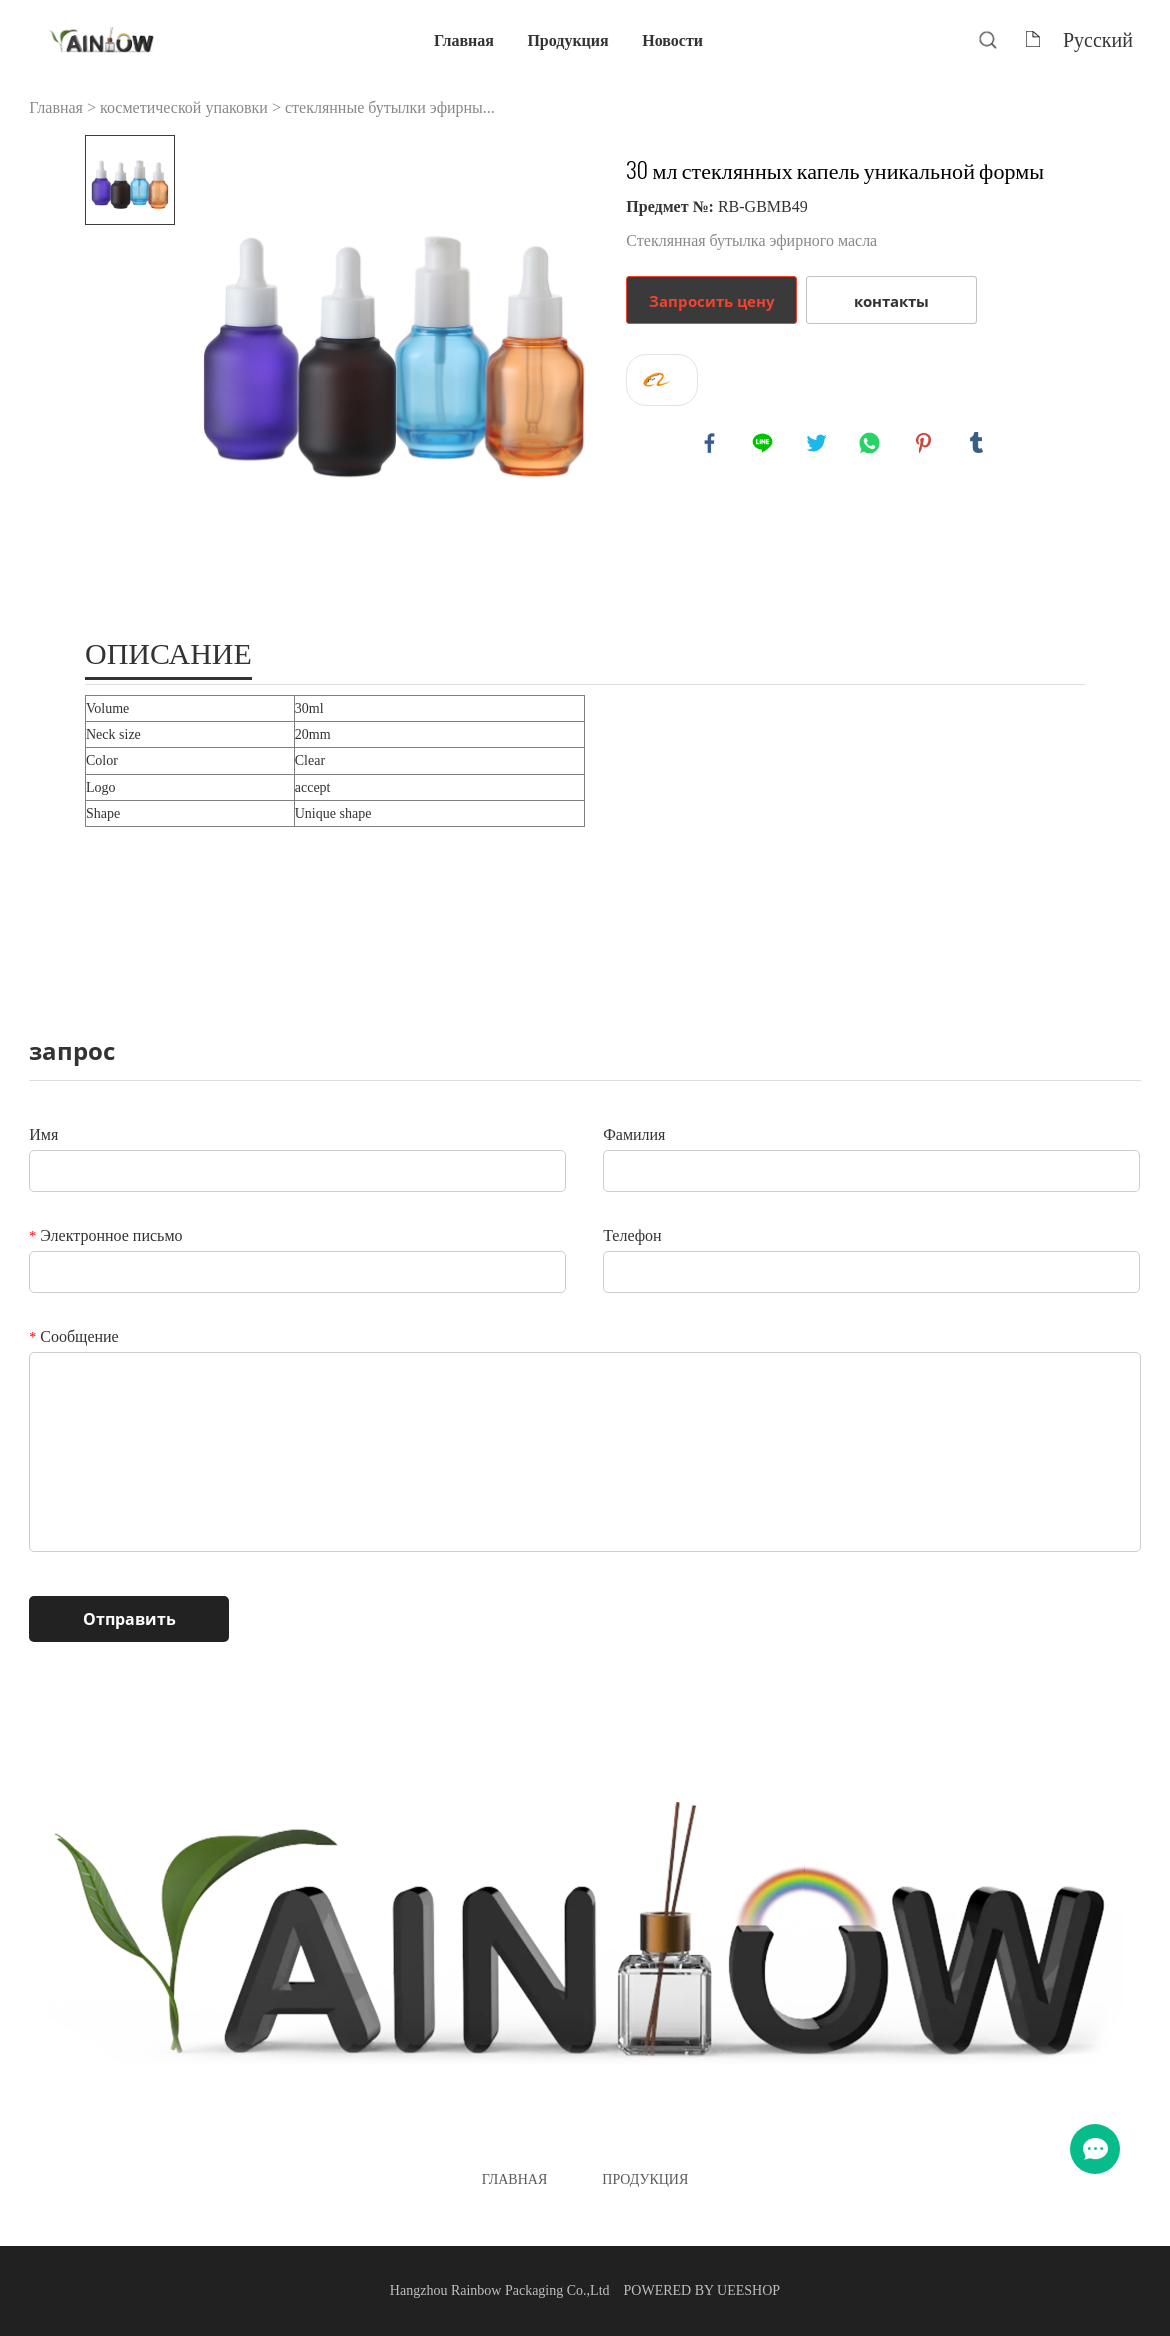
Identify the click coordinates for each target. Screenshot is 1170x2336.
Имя (43, 1134)
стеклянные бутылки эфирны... (390, 107)
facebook (712, 445)
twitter (819, 445)
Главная (464, 39)
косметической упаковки (184, 107)
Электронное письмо (105, 1235)
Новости (672, 39)
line (765, 445)
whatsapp (872, 445)
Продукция (567, 39)
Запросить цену (712, 301)
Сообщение (73, 1336)
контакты (891, 301)
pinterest (926, 445)
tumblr (979, 445)
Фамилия (634, 1134)
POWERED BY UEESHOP (702, 2290)
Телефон (632, 1235)
